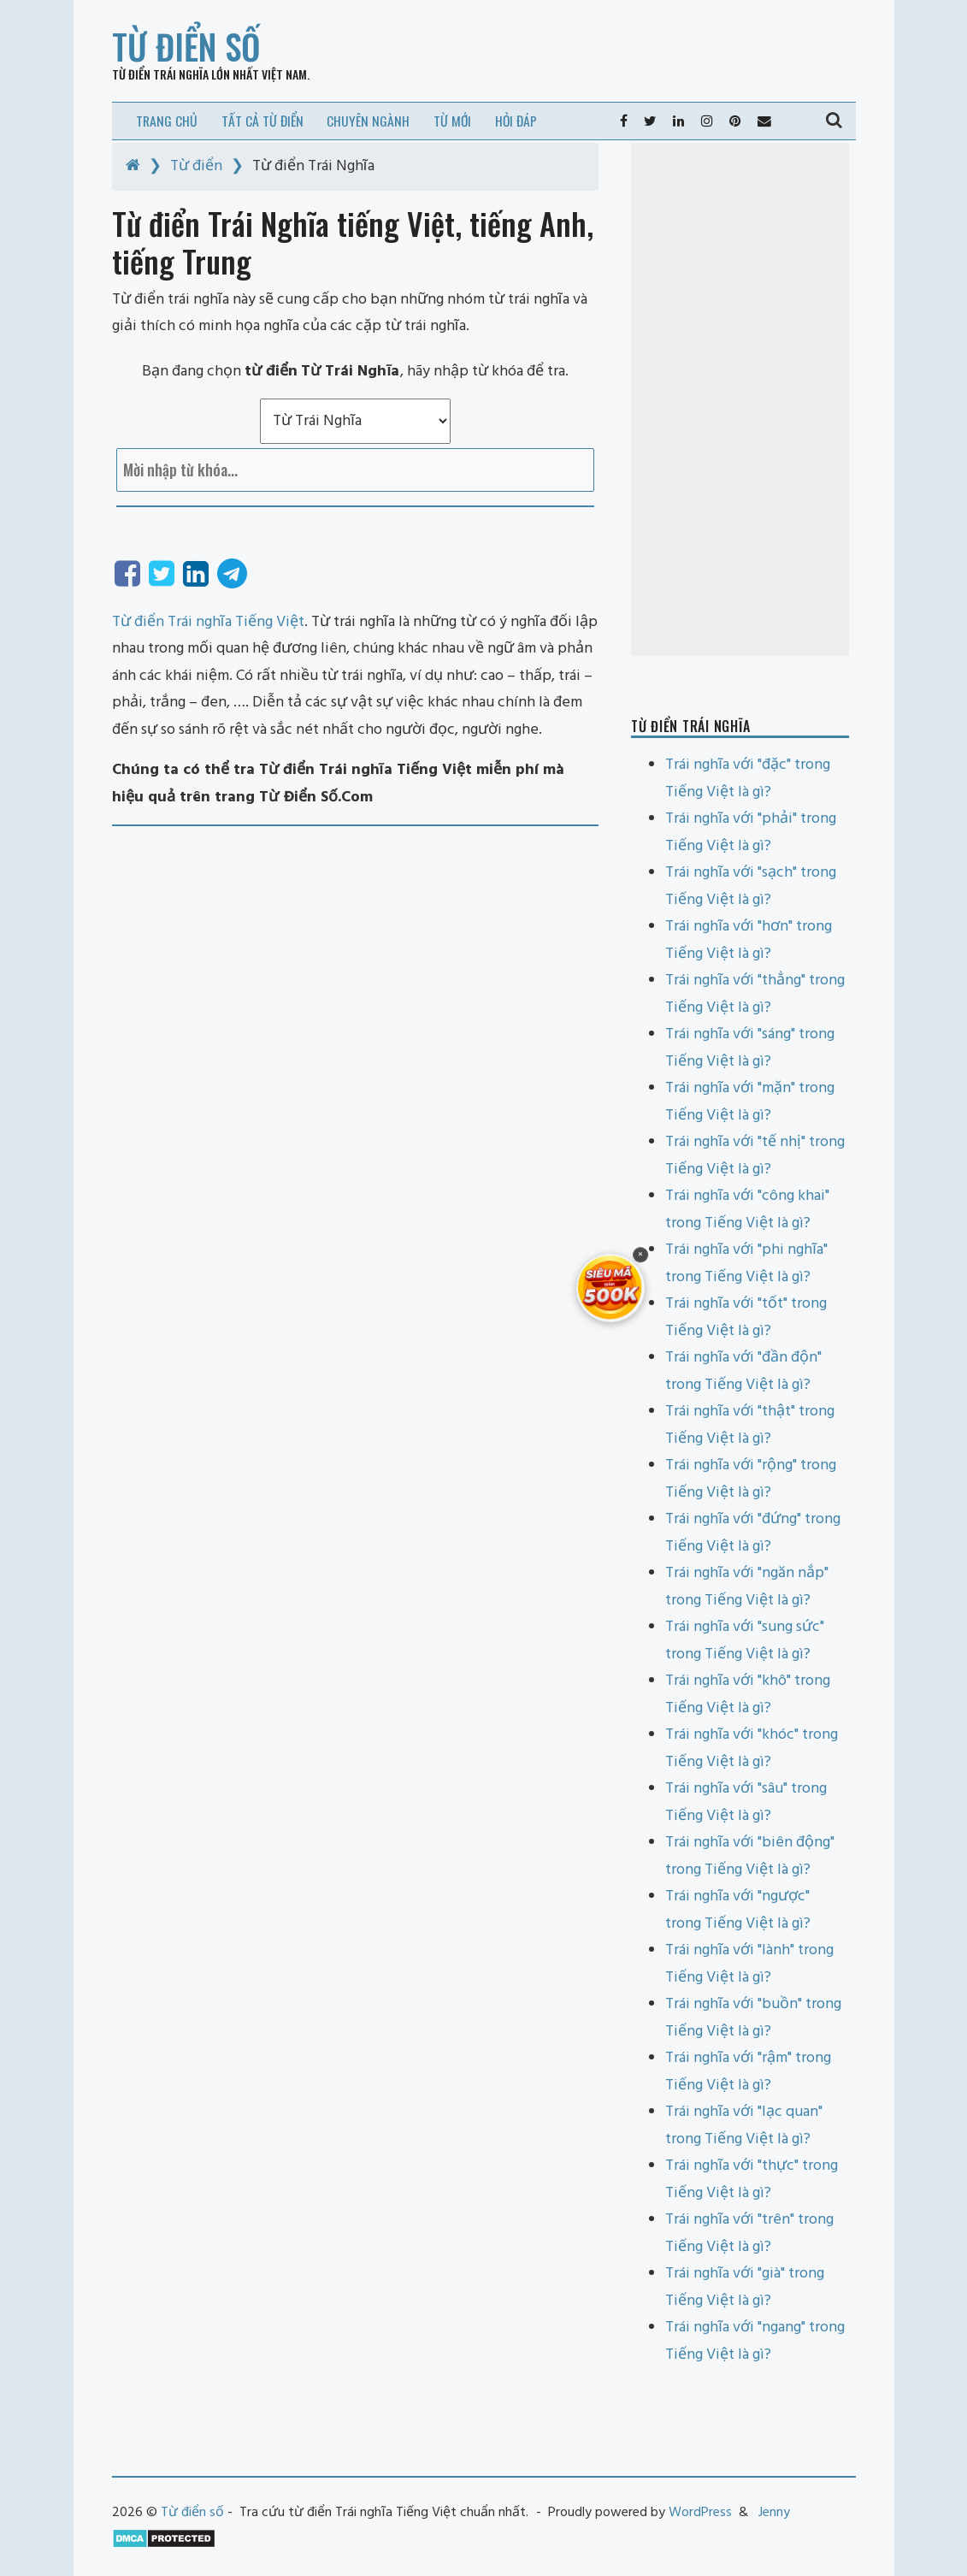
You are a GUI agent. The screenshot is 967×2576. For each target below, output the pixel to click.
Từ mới (452, 120)
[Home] (133, 166)
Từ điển (196, 166)
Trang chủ (167, 120)
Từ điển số (186, 46)
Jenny (774, 2513)
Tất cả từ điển (262, 120)
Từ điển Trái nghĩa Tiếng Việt (208, 622)
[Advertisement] (740, 399)
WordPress (700, 2513)
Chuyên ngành (368, 120)
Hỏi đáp (516, 120)
